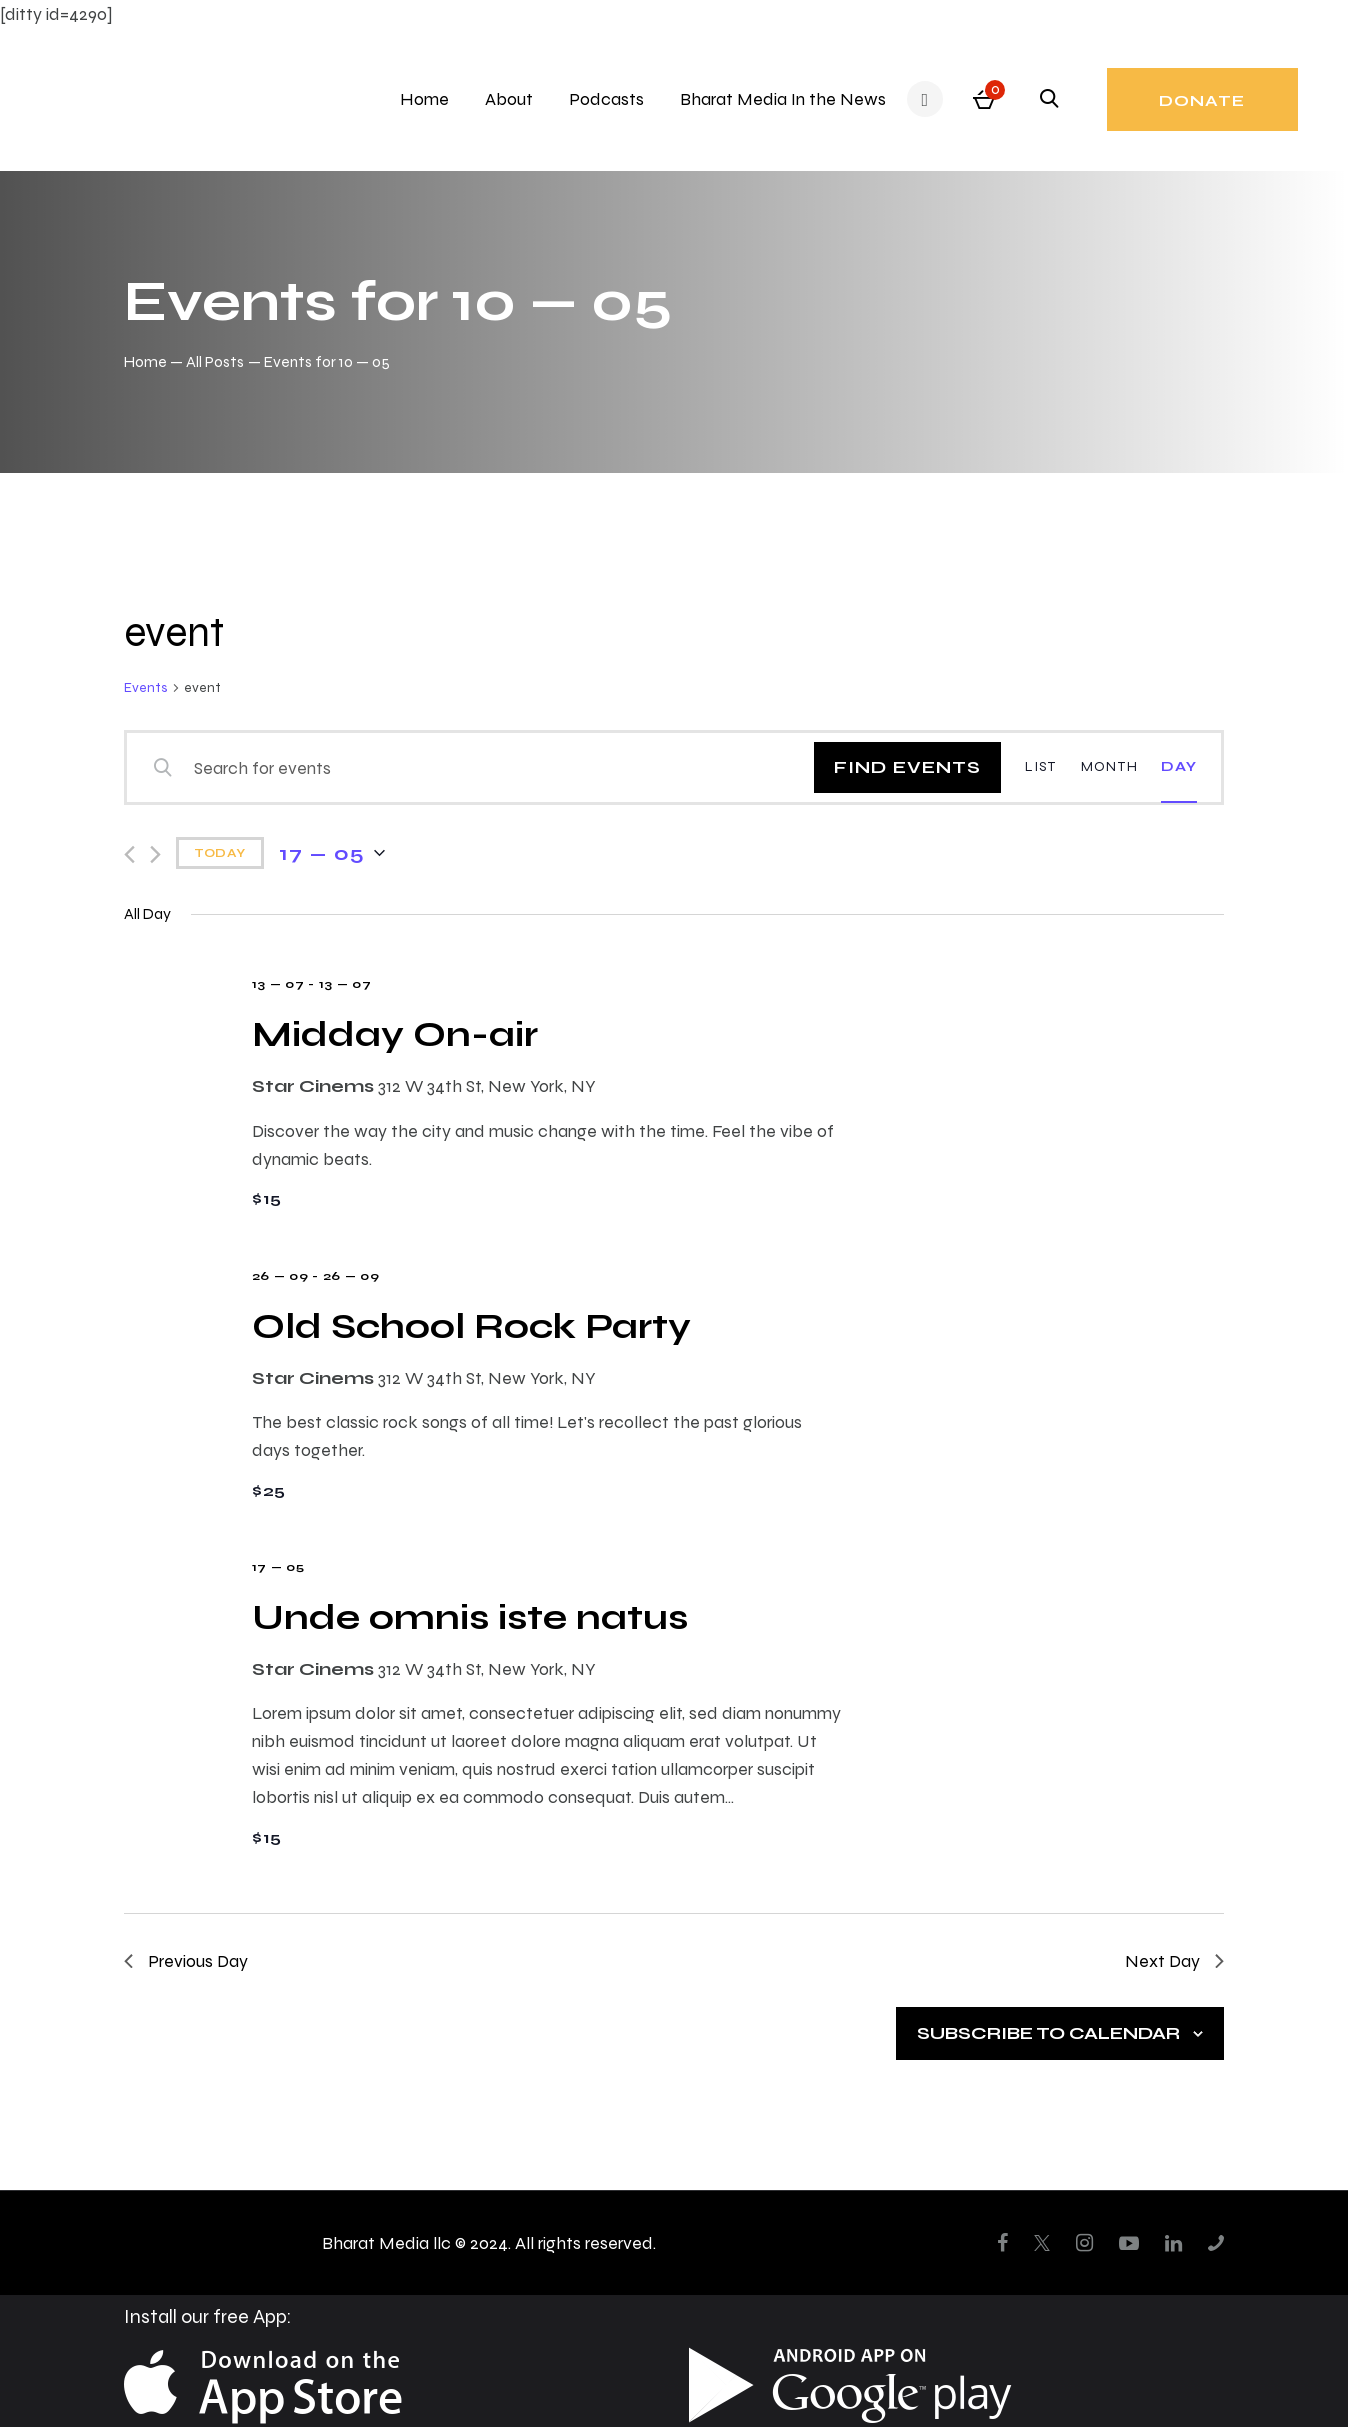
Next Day (1174, 1960)
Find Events (907, 766)
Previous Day (186, 1960)
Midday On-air (395, 1033)
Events (146, 687)
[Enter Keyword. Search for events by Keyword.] (484, 767)
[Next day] (155, 854)
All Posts (215, 361)
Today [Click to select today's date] (220, 853)
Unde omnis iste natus (470, 1616)
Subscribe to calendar (1048, 2032)
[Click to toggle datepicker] (332, 853)
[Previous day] (129, 854)
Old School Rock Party (471, 1325)
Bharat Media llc (386, 2242)
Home (145, 361)
